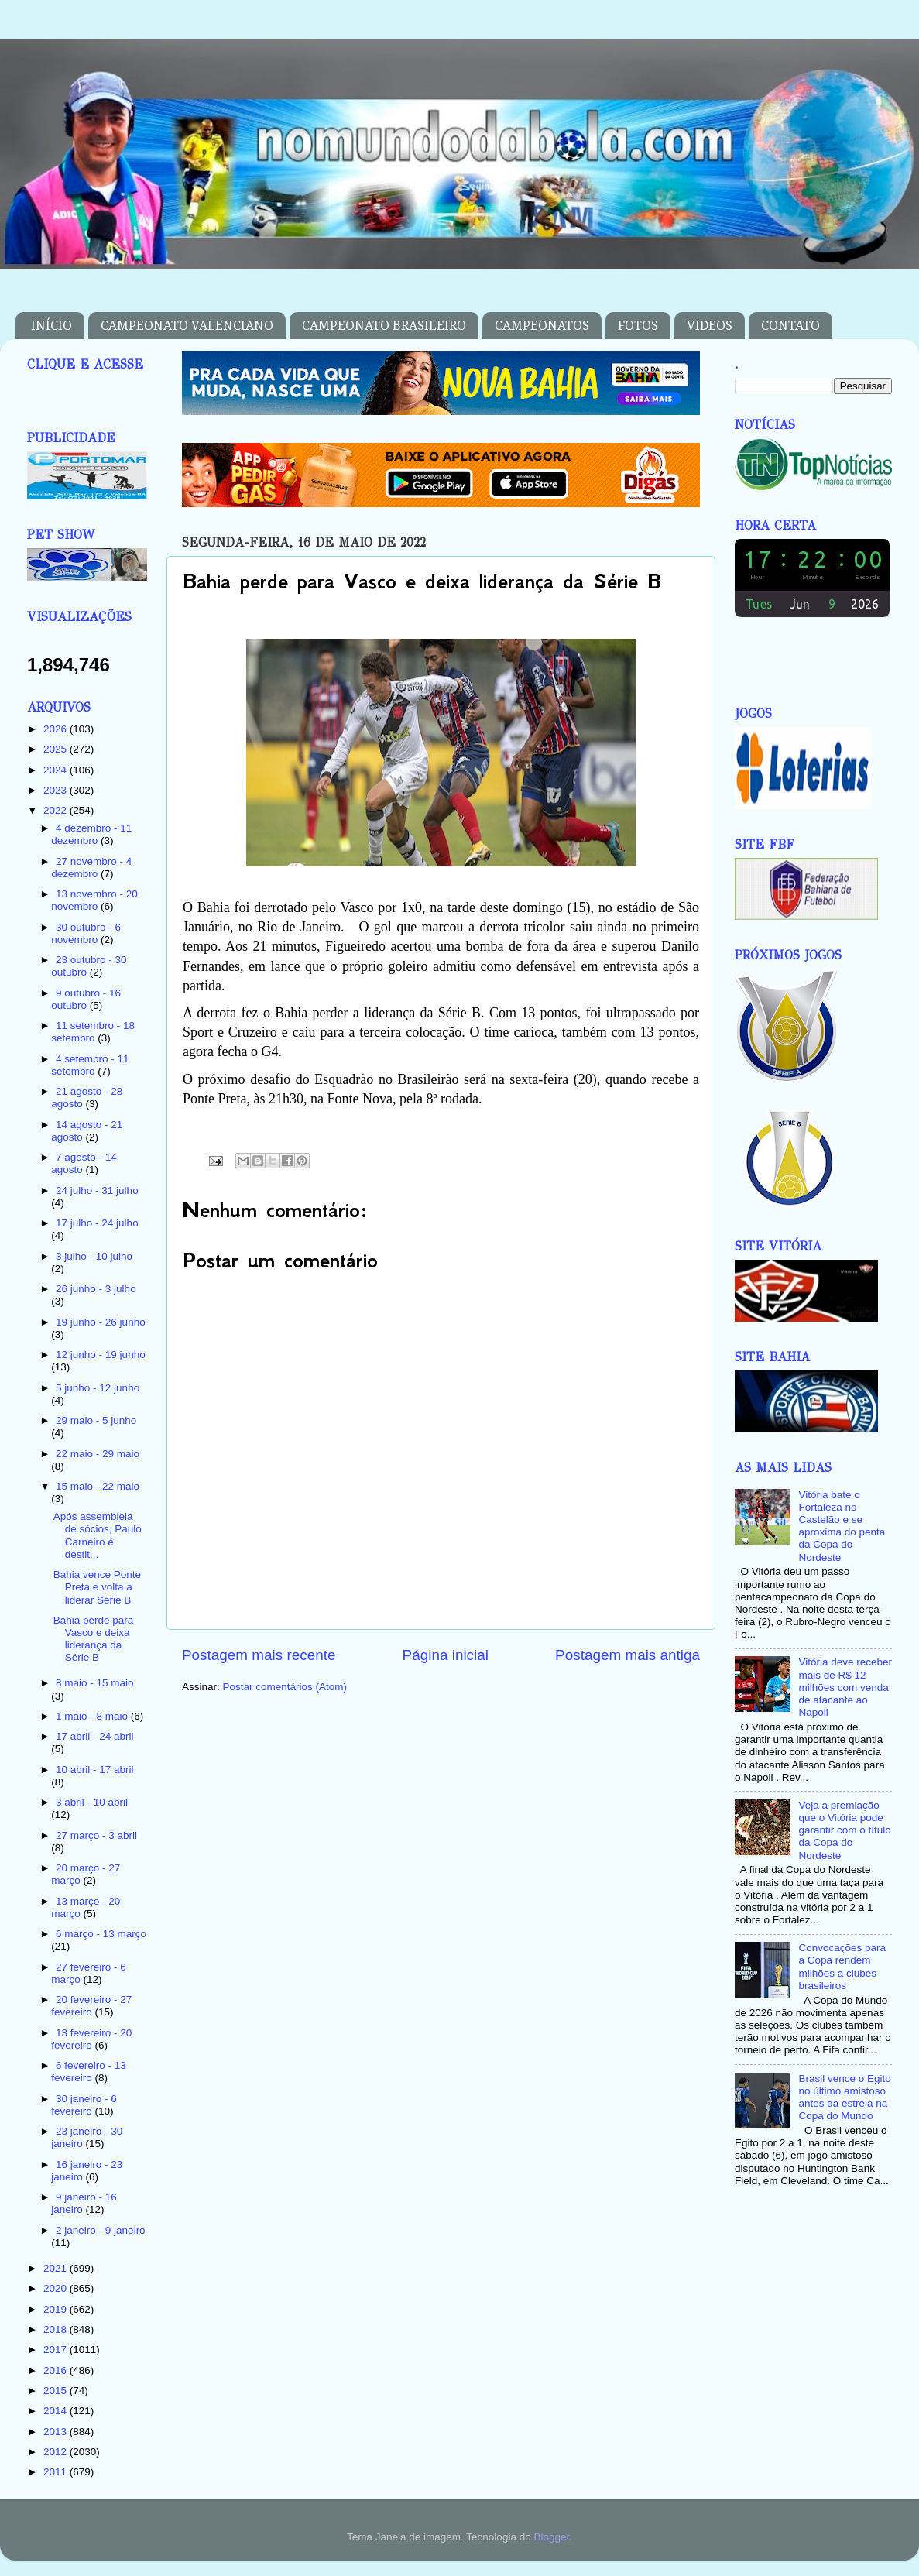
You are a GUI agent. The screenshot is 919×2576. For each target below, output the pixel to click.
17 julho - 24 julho (97, 1223)
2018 (56, 2329)
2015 (56, 2390)
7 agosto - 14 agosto (84, 1163)
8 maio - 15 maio (95, 1683)
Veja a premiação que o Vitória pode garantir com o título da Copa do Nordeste (844, 1830)
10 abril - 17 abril (95, 1769)
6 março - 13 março (101, 1934)
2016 (56, 2370)
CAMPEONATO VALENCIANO (187, 325)
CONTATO (790, 325)
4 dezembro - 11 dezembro (91, 834)
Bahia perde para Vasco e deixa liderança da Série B (93, 1639)
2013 (56, 2431)
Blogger (551, 2537)
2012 (56, 2452)
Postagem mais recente (258, 1655)
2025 (56, 749)
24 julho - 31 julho (97, 1190)
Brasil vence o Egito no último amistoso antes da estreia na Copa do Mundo (844, 2097)
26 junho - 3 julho (96, 1289)
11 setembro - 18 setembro (93, 1032)
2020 (56, 2288)
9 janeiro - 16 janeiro (84, 2203)
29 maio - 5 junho (96, 1420)
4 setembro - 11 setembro (90, 1065)
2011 (56, 2472)
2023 (56, 790)
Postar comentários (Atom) (285, 1687)
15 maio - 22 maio (97, 1486)
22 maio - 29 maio (97, 1454)
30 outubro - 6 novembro (86, 933)
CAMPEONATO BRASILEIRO (384, 325)
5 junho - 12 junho (97, 1388)
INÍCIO (51, 325)
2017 (56, 2349)
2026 (56, 729)
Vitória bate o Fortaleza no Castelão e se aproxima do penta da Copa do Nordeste (841, 1526)
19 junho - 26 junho (101, 1322)
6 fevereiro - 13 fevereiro (88, 2072)
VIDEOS (709, 325)
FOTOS (638, 325)
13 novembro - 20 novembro (94, 900)
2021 (56, 2268)
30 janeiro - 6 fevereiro (84, 2105)
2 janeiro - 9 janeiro (101, 2230)
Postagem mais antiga (627, 1655)
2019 (56, 2309)
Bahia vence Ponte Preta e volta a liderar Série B (97, 1587)
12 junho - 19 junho (101, 1354)
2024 (56, 770)
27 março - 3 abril (96, 1835)
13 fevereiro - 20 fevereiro (91, 2039)
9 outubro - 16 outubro (86, 999)
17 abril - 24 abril (95, 1736)
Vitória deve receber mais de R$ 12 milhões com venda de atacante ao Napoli (845, 1687)
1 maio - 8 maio (93, 1716)
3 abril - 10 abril (92, 1802)
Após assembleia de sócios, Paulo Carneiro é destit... (97, 1535)
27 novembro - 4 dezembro (91, 868)
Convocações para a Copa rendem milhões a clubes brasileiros (842, 1966)
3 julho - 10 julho (94, 1256)
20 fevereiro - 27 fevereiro (91, 2006)
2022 (56, 810)
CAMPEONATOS (542, 325)
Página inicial (446, 1655)
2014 (56, 2411)
